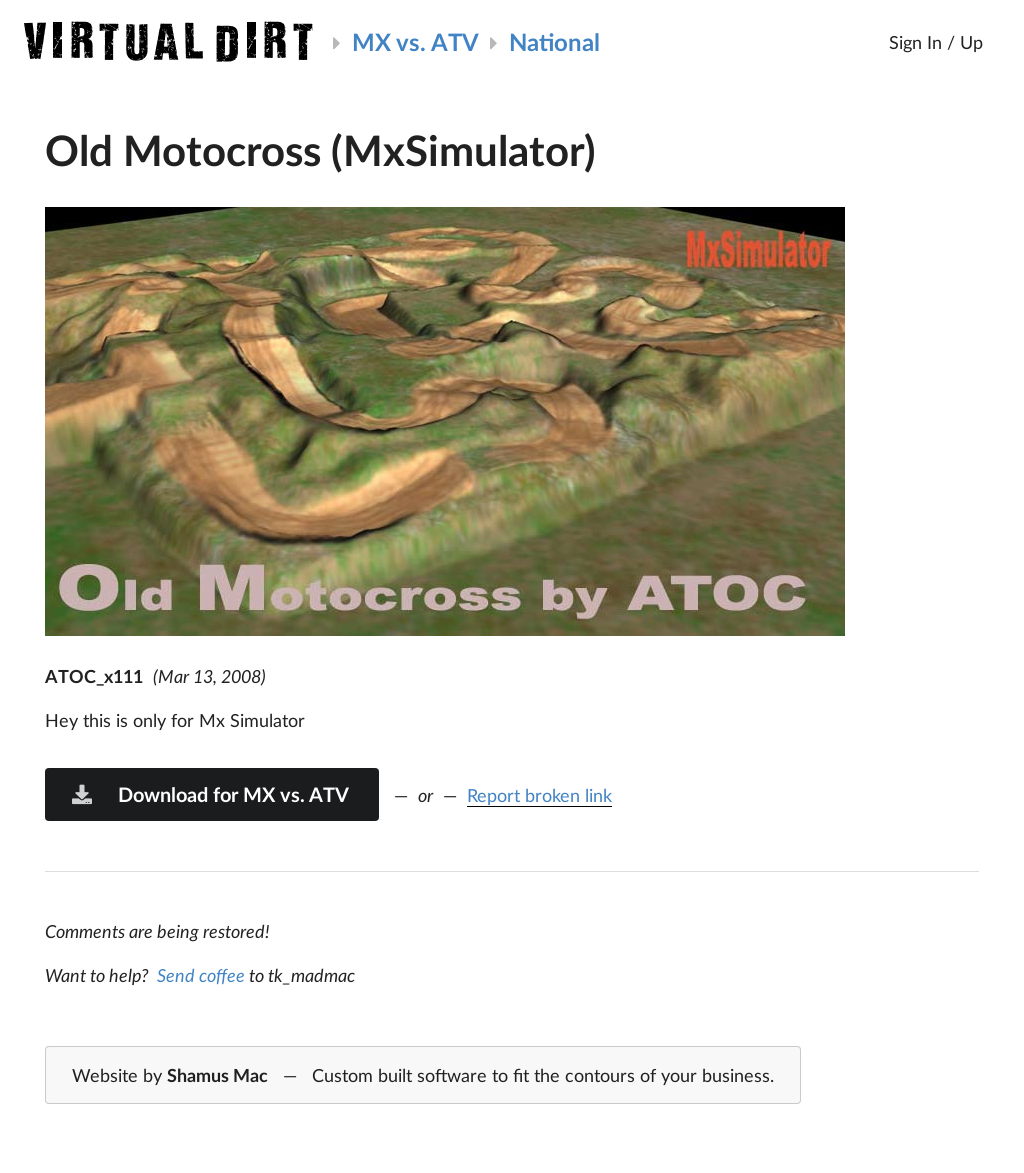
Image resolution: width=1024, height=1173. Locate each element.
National (554, 41)
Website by (423, 1076)
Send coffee (201, 975)
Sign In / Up (936, 42)
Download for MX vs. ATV (209, 794)
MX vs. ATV (415, 41)
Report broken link (539, 795)
